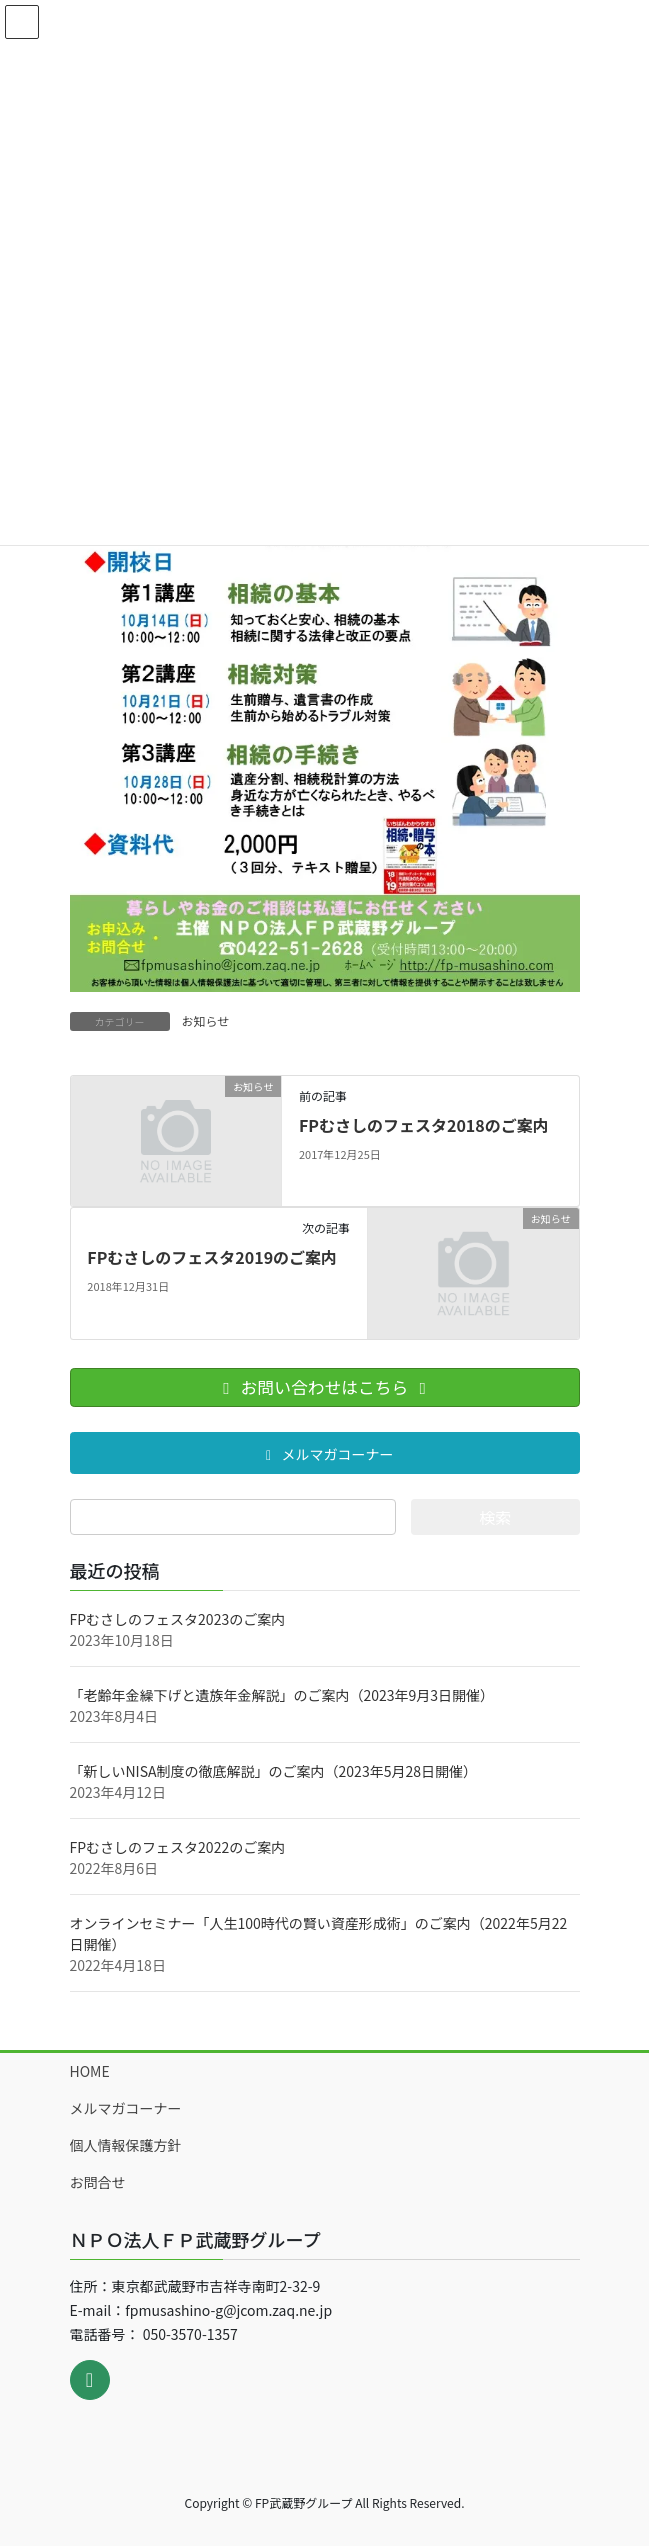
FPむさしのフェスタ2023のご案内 (178, 1619)
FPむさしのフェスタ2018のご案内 (424, 1125)
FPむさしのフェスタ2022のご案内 (178, 1847)
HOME (90, 2071)
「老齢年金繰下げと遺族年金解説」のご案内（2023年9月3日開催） (282, 1695)
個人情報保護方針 (126, 2145)
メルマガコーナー (126, 2108)
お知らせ (206, 1020)
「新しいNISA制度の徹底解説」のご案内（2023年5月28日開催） (273, 1771)
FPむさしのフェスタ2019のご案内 (212, 1257)
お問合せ (98, 2182)
